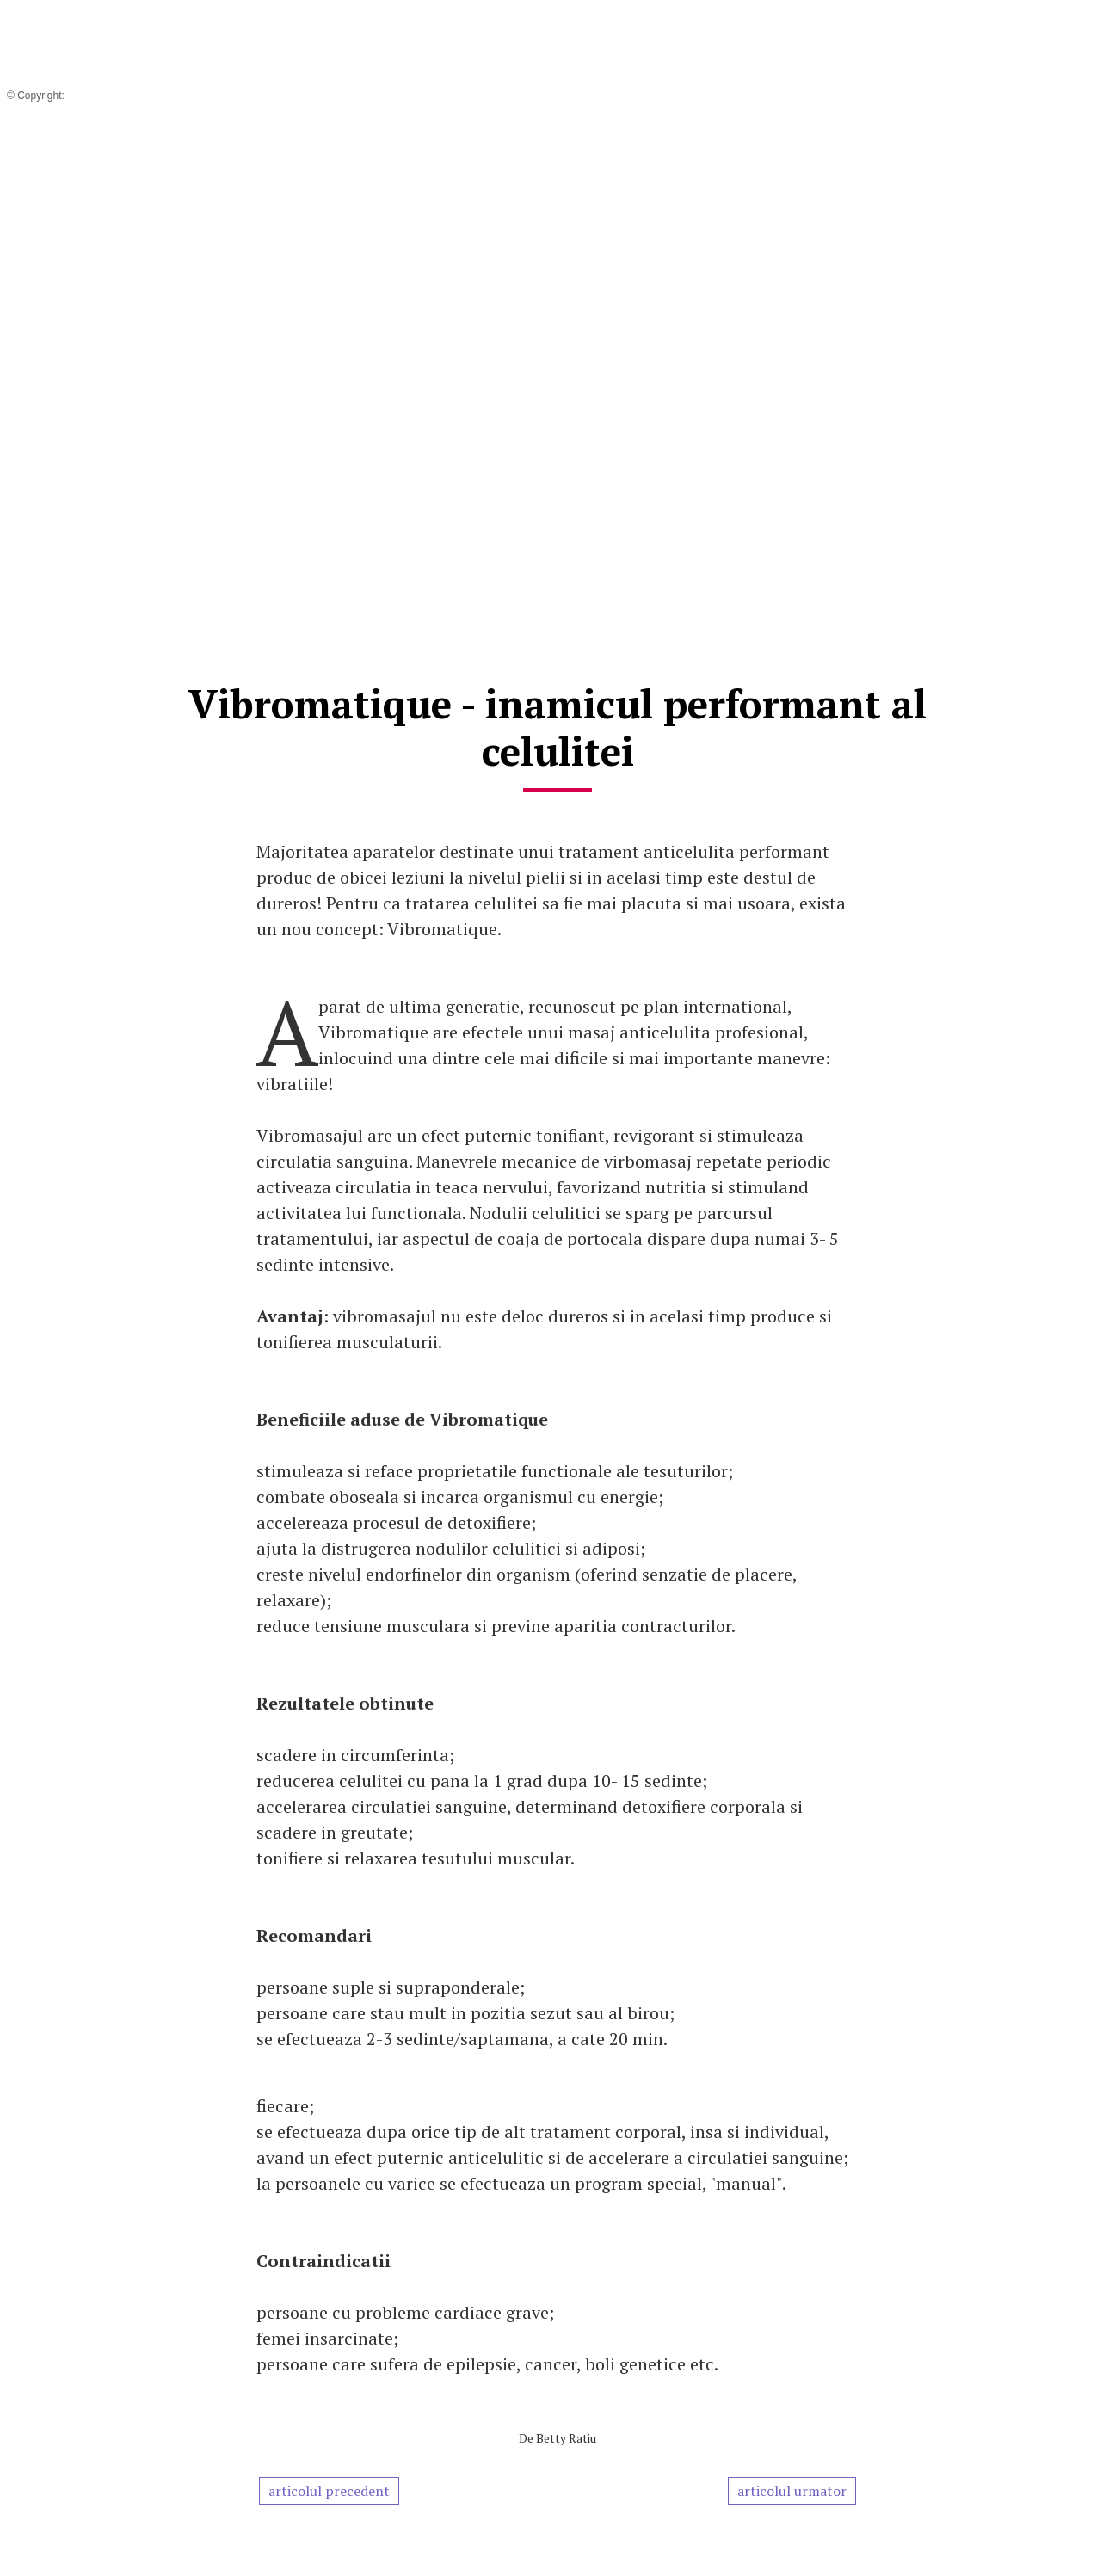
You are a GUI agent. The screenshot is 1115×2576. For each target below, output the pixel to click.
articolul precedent (329, 2490)
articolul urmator (792, 2490)
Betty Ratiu (566, 2438)
